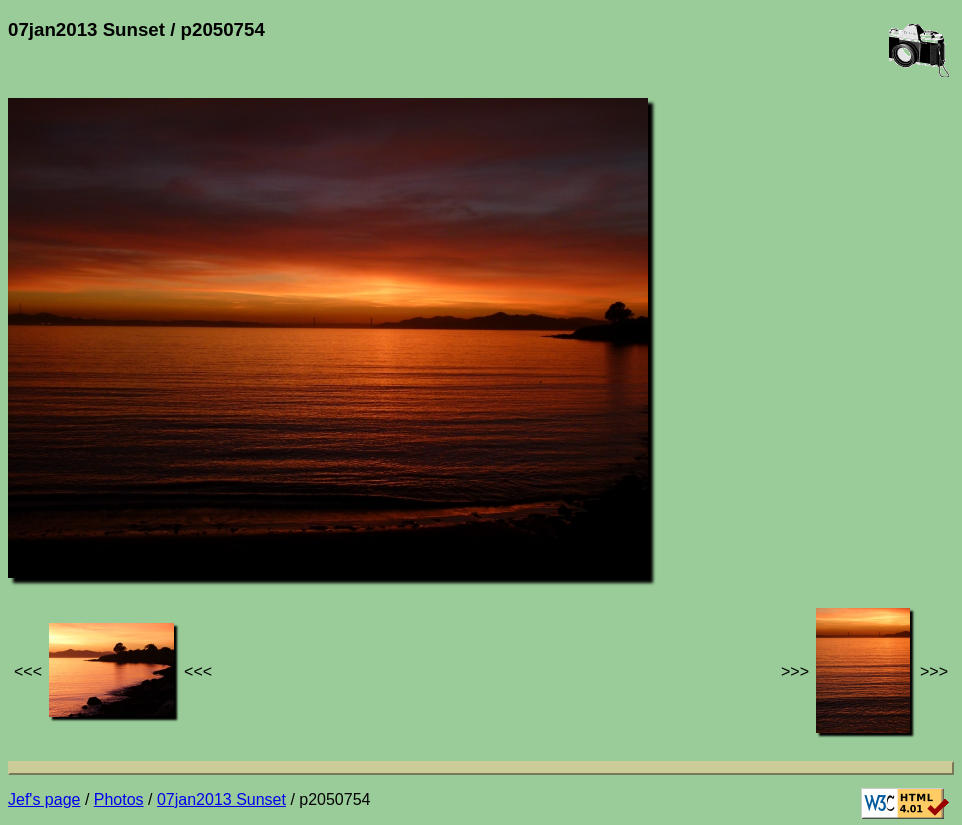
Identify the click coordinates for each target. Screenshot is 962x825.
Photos (119, 799)
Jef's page (44, 799)
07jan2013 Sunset (221, 799)
